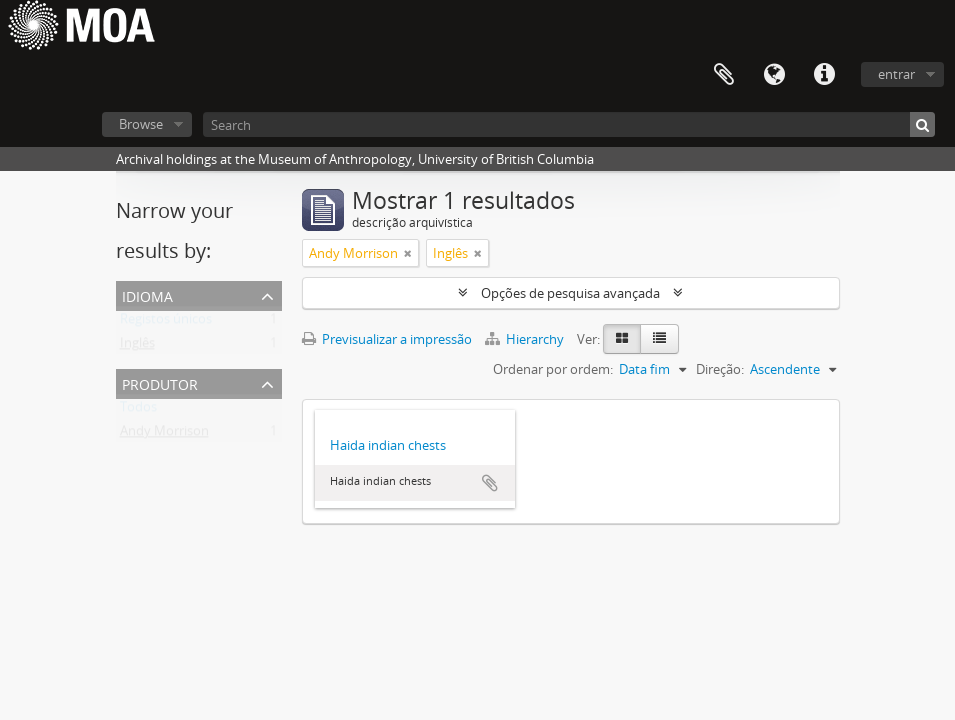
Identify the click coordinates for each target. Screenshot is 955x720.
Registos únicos (166, 323)
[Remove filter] (408, 253)
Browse (141, 124)
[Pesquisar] (922, 124)
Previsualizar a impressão (387, 339)
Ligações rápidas (824, 75)
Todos (138, 411)
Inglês (137, 347)
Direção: (720, 369)
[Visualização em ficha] (622, 339)
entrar (896, 74)
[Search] (569, 124)
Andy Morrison (164, 435)
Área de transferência (724, 75)
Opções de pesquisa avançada (570, 293)
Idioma (774, 75)
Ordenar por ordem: (553, 369)
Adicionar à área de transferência (490, 483)
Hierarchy (526, 339)
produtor (160, 382)
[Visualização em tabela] (659, 339)
